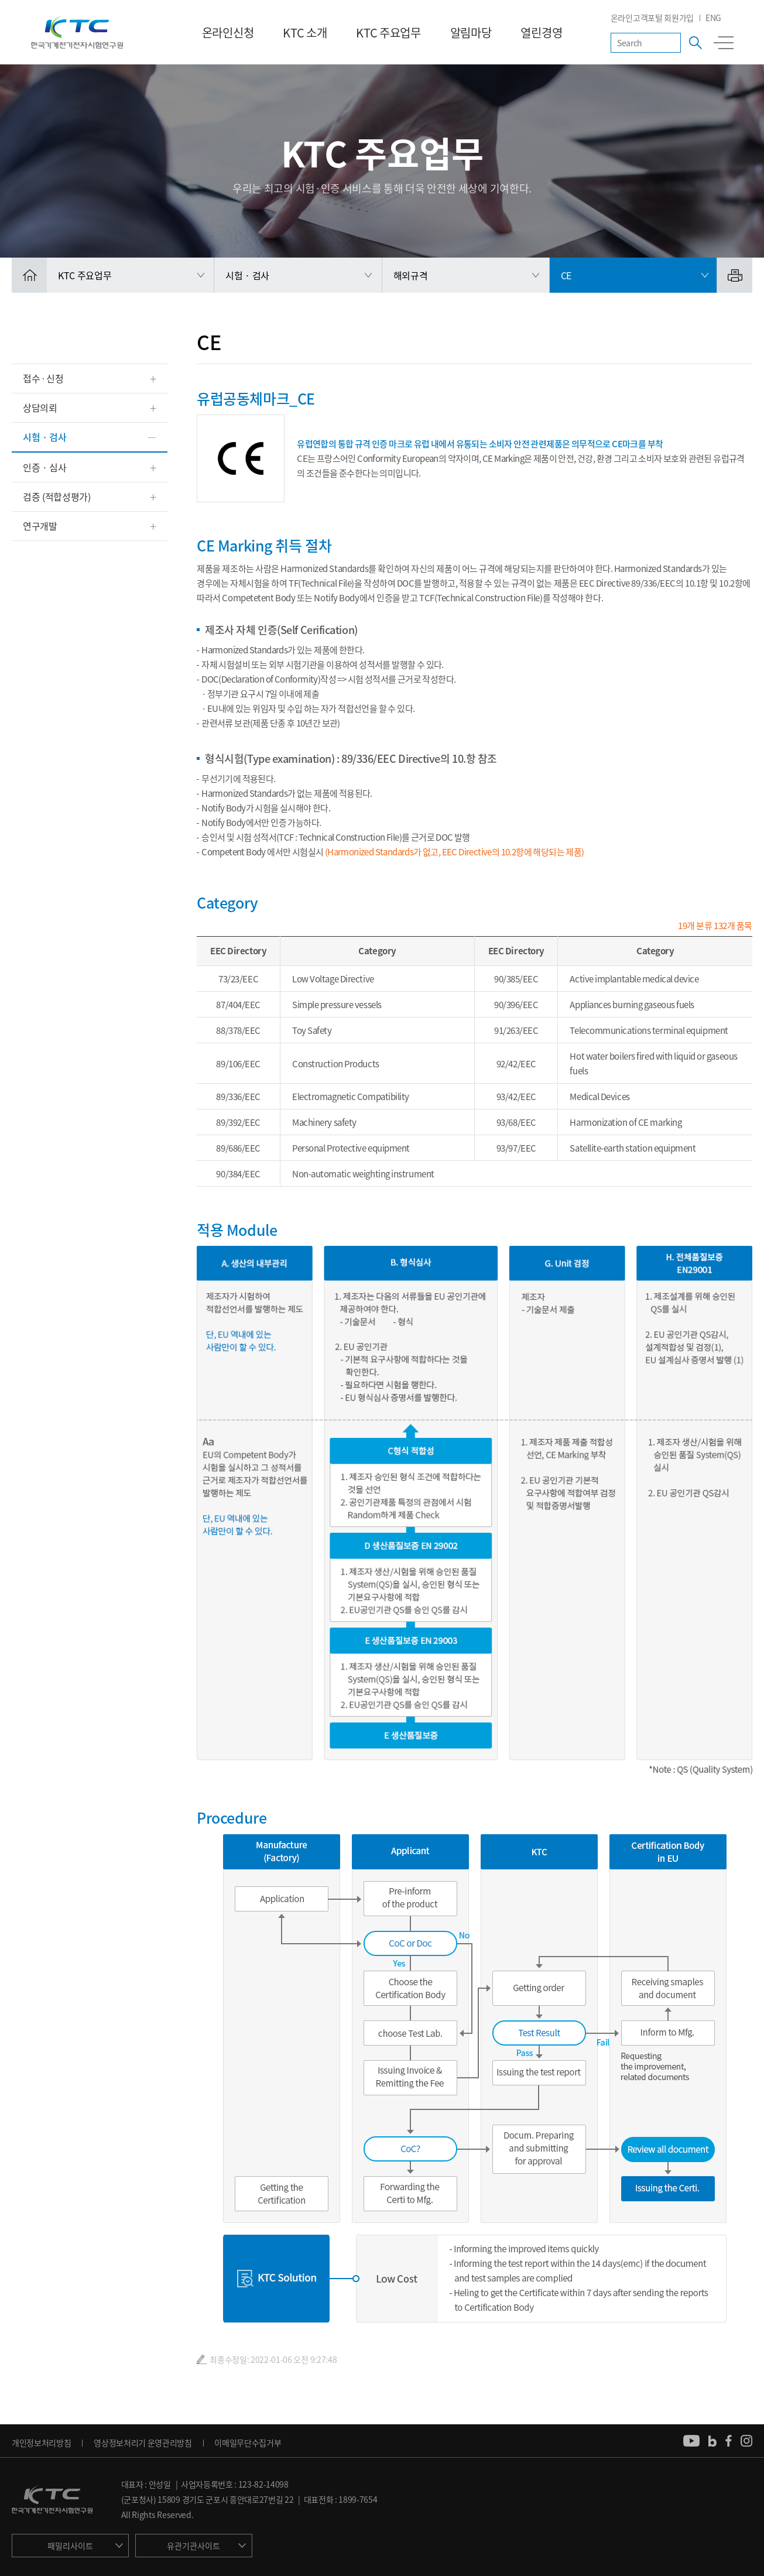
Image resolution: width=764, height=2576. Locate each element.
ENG (713, 17)
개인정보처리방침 (41, 2442)
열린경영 (541, 32)
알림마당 (471, 32)
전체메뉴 (724, 42)
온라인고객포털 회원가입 (652, 17)
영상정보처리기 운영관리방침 (143, 2442)
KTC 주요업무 (388, 32)
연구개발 (40, 526)
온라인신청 (227, 32)
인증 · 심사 (45, 467)
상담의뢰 (40, 407)
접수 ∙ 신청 (43, 378)
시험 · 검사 (45, 437)
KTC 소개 (305, 32)
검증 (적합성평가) (57, 496)
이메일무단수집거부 (247, 2442)
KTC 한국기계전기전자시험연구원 (77, 32)
